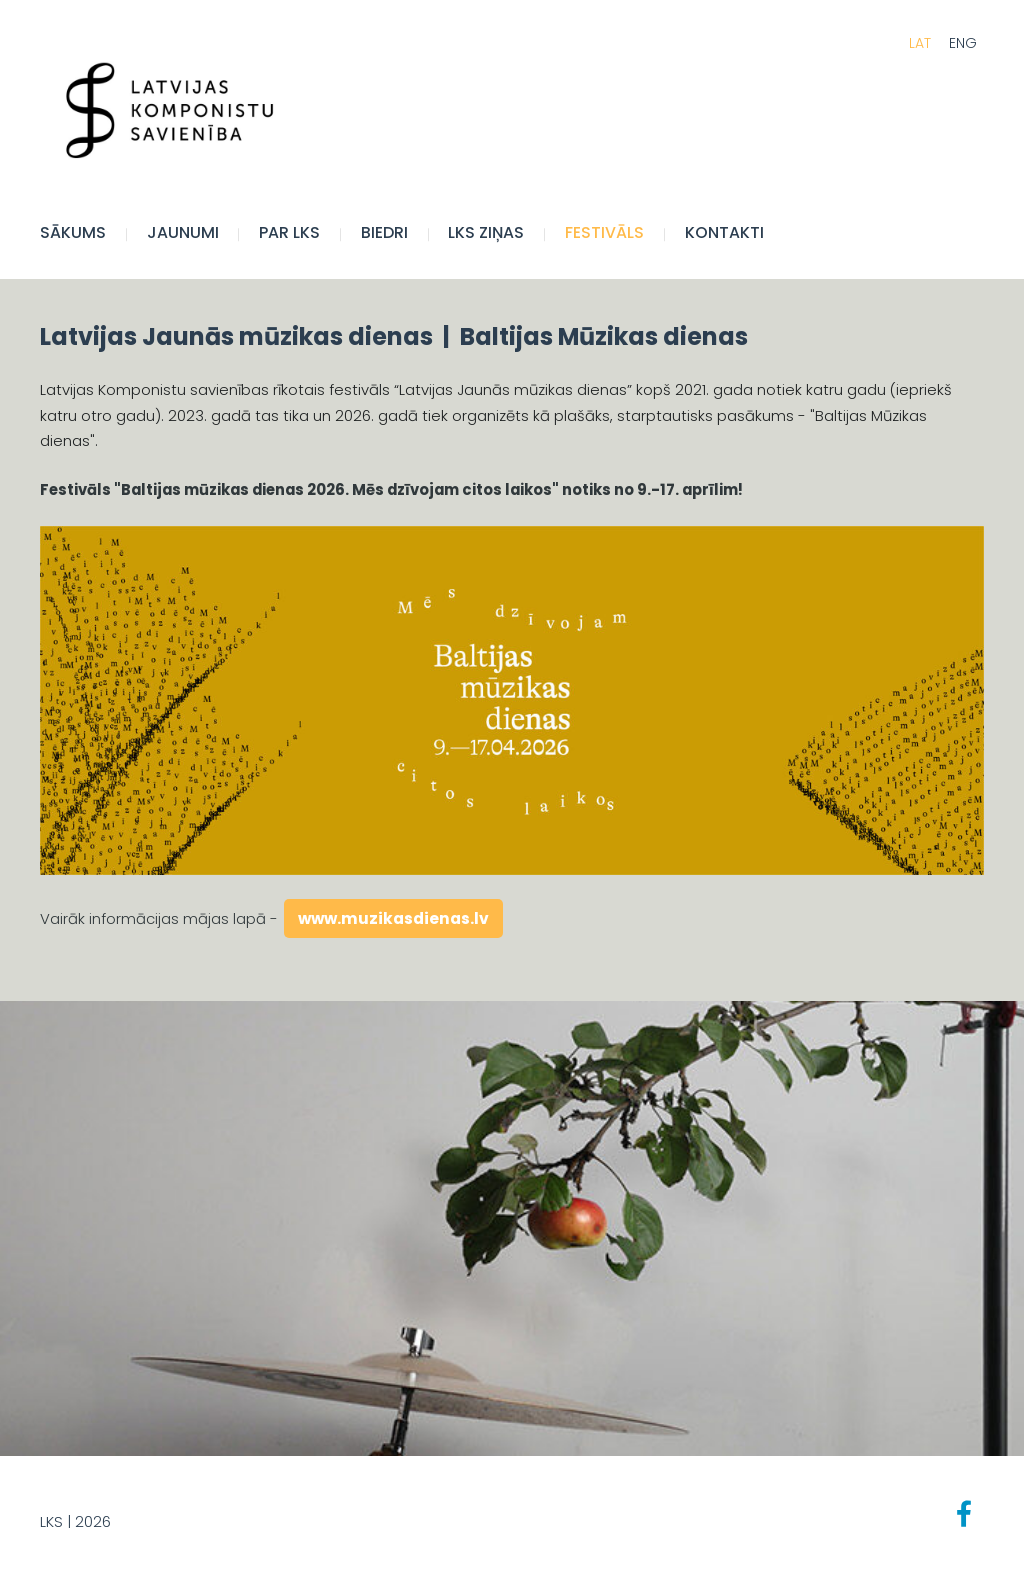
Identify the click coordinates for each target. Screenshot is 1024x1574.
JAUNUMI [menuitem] (183, 232)
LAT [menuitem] (920, 43)
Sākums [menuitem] (73, 232)
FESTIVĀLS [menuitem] (604, 232)
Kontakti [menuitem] (724, 232)
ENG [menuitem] (963, 43)
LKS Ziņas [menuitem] (486, 232)
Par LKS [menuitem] (289, 232)
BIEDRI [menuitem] (384, 232)
